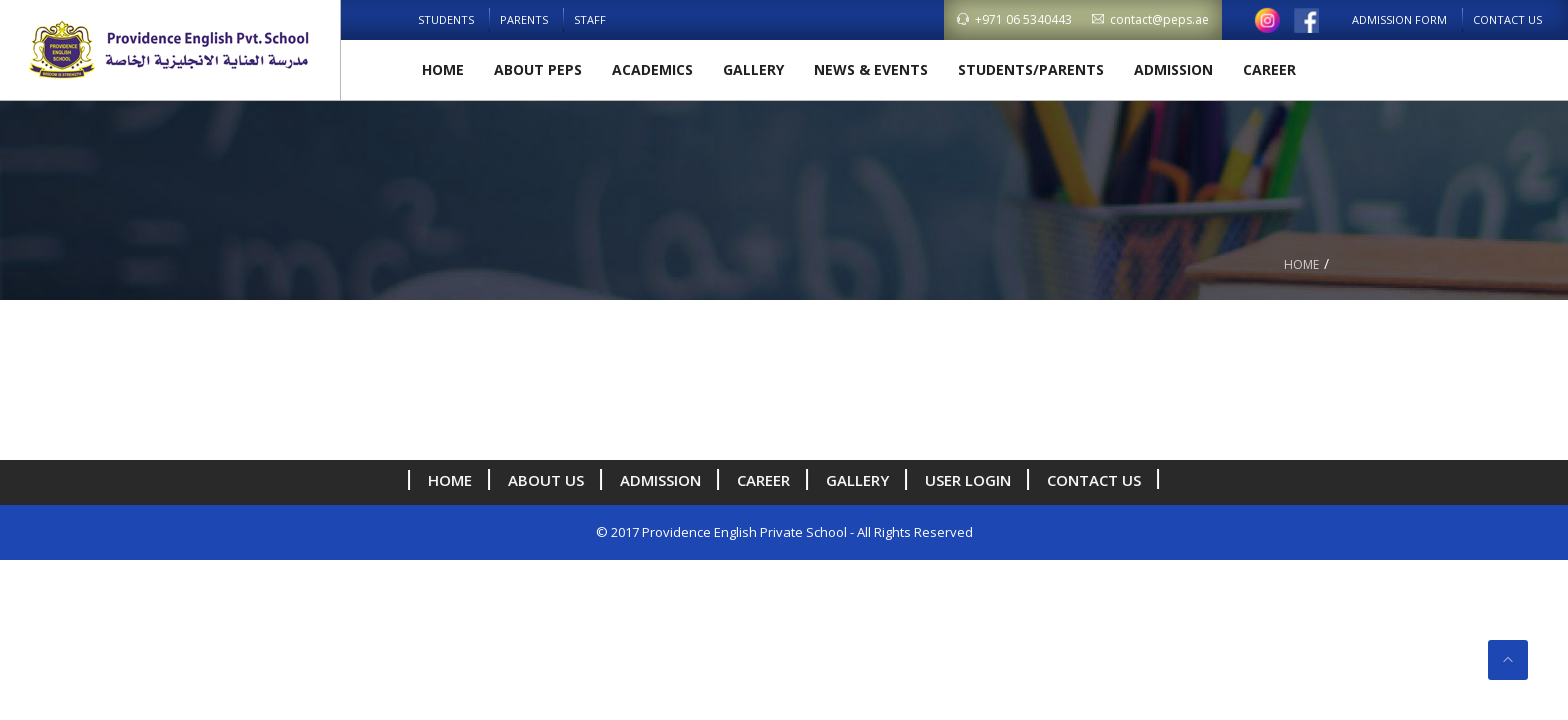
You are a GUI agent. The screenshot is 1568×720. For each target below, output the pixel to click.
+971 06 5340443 (1014, 19)
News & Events (871, 69)
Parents (524, 19)
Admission (1173, 69)
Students (446, 19)
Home (443, 69)
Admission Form (1399, 19)
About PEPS (538, 69)
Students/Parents (1031, 69)
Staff (590, 19)
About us (546, 480)
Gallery (753, 69)
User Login (968, 480)
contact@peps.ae (1150, 19)
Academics (652, 69)
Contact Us (1507, 19)
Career (1269, 69)
